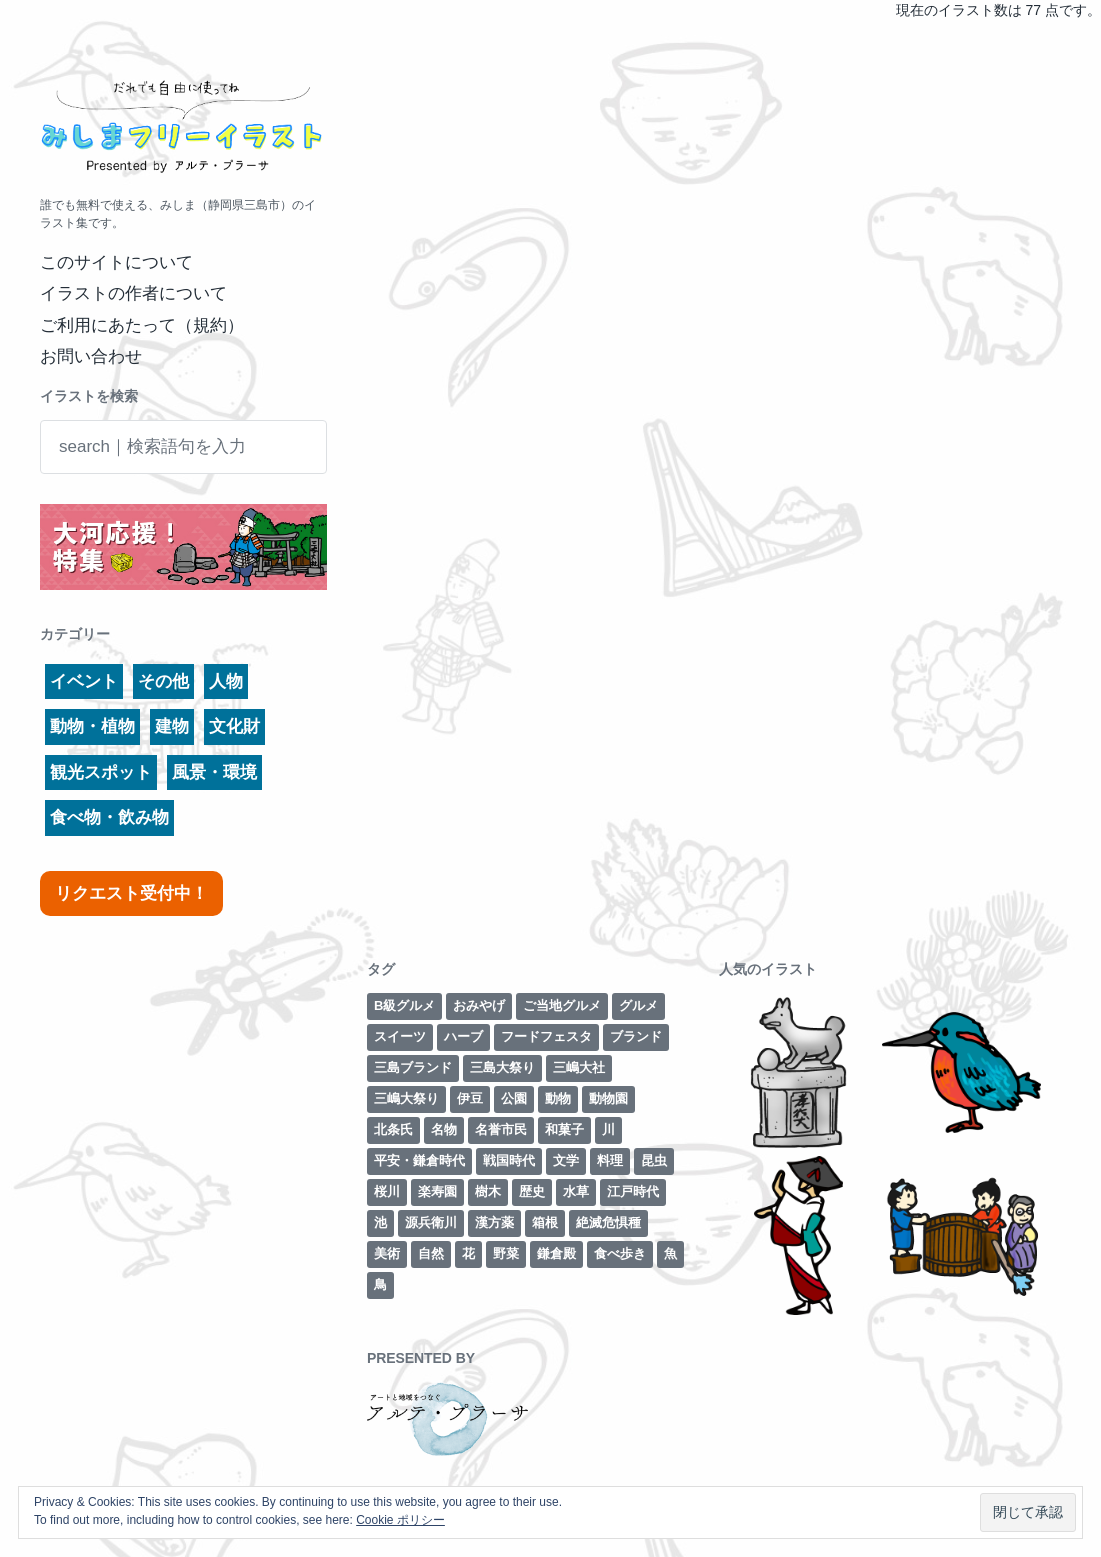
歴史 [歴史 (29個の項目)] (532, 1191)
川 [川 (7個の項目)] (608, 1129)
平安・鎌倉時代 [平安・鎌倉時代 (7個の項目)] (419, 1160)
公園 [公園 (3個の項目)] (514, 1098)
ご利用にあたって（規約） (142, 325)
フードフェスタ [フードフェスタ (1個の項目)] (546, 1036)
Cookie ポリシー (400, 1520)
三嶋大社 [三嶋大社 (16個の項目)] (579, 1067)
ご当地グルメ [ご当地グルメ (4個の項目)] (562, 1005)
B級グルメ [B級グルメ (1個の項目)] (404, 1005)
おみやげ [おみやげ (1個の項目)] (479, 1005)
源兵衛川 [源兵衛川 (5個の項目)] (431, 1222)
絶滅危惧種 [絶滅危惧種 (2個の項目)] (608, 1222)
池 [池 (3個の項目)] (380, 1222)
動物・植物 (92, 726)
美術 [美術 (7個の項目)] (387, 1253)
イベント (84, 681)
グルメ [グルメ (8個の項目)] (638, 1005)
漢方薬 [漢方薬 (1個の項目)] (494, 1222)
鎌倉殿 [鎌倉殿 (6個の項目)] (556, 1253)
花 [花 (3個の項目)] (468, 1253)
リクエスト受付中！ (131, 893)
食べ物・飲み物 (109, 817)
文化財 (234, 726)
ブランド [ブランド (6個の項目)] (636, 1036)
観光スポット (101, 772)
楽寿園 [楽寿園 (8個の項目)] (437, 1191)
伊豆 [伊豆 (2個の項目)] (470, 1098)
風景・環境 (214, 772)
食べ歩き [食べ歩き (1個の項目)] (620, 1253)
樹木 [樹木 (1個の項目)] (488, 1191)
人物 (226, 681)
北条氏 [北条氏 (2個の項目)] (393, 1129)
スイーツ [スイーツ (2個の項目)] (400, 1036)
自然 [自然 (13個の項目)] (431, 1253)
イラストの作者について (133, 293)
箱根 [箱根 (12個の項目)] (545, 1222)
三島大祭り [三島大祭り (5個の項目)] (502, 1067)
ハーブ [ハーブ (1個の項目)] (463, 1036)
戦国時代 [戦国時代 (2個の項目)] (509, 1160)
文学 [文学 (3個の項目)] (566, 1160)
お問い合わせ (91, 356)
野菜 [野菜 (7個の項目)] (506, 1253)
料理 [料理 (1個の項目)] (610, 1160)
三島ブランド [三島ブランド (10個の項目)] (413, 1067)
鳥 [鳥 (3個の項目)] (380, 1284)
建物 (172, 726)
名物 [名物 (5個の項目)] (444, 1129)
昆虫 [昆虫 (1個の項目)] (654, 1160)
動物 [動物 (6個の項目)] (558, 1098)
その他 (163, 681)
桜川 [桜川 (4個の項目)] (387, 1191)
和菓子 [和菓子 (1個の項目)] (564, 1129)
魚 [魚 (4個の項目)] (670, 1253)
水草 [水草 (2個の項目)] (576, 1191)
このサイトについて (116, 262)
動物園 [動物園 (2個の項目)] (608, 1098)
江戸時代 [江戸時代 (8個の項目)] (633, 1191)
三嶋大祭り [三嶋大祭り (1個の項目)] (406, 1098)
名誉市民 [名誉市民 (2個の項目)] (501, 1129)
